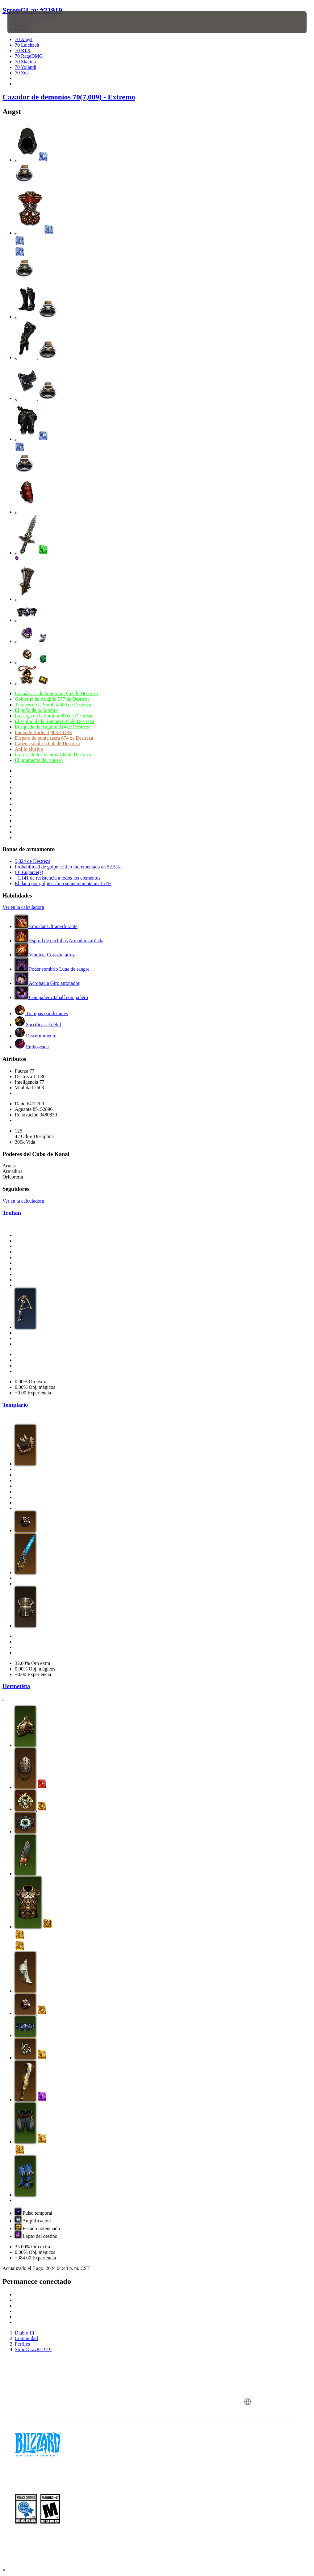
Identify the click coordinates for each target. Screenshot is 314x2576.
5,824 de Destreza (32, 861)
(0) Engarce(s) (29, 872)
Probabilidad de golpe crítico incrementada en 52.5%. (68, 866)
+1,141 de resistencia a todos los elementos (57, 877)
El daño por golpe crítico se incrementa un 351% (63, 883)
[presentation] (25, 22)
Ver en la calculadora (23, 907)
